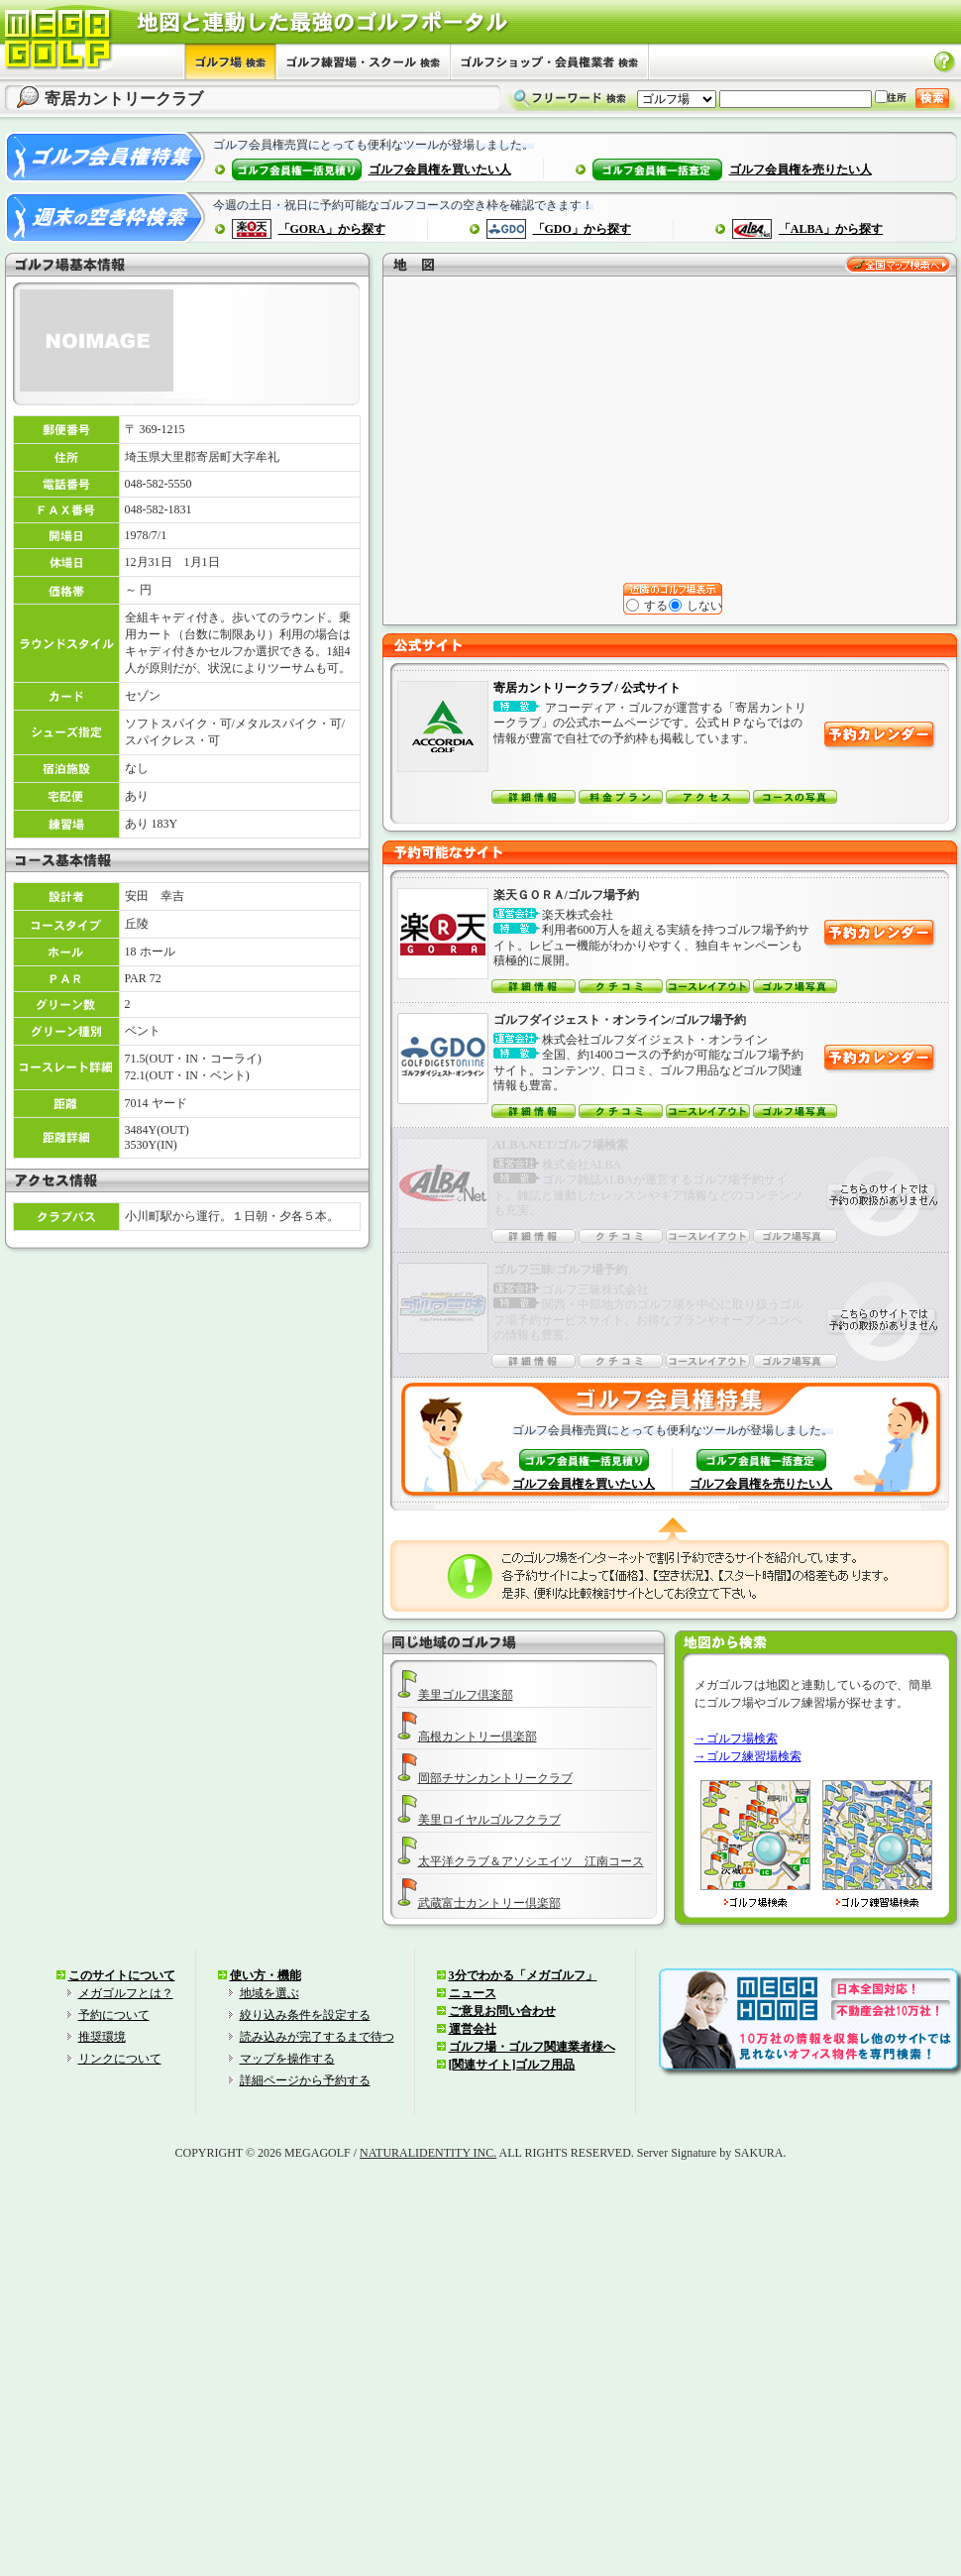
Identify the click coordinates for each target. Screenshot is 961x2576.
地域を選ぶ (269, 1993)
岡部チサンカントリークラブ (495, 1778)
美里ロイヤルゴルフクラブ (489, 1820)
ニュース (472, 1993)
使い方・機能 (265, 1975)
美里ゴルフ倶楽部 (465, 1695)
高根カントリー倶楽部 (477, 1736)
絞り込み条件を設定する (305, 2015)
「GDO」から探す (582, 229)
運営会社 (472, 2029)
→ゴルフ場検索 (736, 1738)
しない (696, 606)
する (648, 606)
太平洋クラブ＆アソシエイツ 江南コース (531, 1861)
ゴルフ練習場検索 (753, 1756)
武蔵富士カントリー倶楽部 (489, 1903)
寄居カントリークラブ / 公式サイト (587, 688)
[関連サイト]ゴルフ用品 (512, 2065)
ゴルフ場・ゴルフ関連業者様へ (532, 2047)
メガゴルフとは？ (125, 1993)
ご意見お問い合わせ (502, 2011)
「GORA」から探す (331, 229)
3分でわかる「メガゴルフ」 (523, 1975)
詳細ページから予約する (305, 2080)
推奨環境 (102, 2037)
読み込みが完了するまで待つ (317, 2037)
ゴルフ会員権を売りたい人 (800, 169)
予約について (114, 2015)
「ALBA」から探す (831, 229)
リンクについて (119, 2059)
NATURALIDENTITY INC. (428, 2153)
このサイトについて (121, 1975)
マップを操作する (287, 2059)
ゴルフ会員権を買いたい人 (440, 169)
